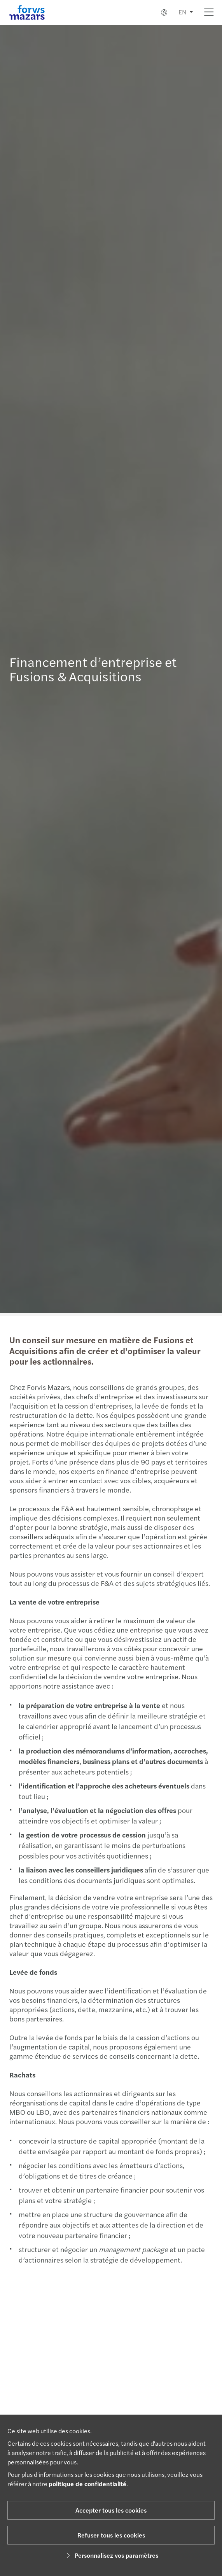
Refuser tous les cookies (111, 2534)
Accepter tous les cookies (111, 2510)
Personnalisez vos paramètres (111, 2555)
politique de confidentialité (87, 2483)
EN (182, 11)
